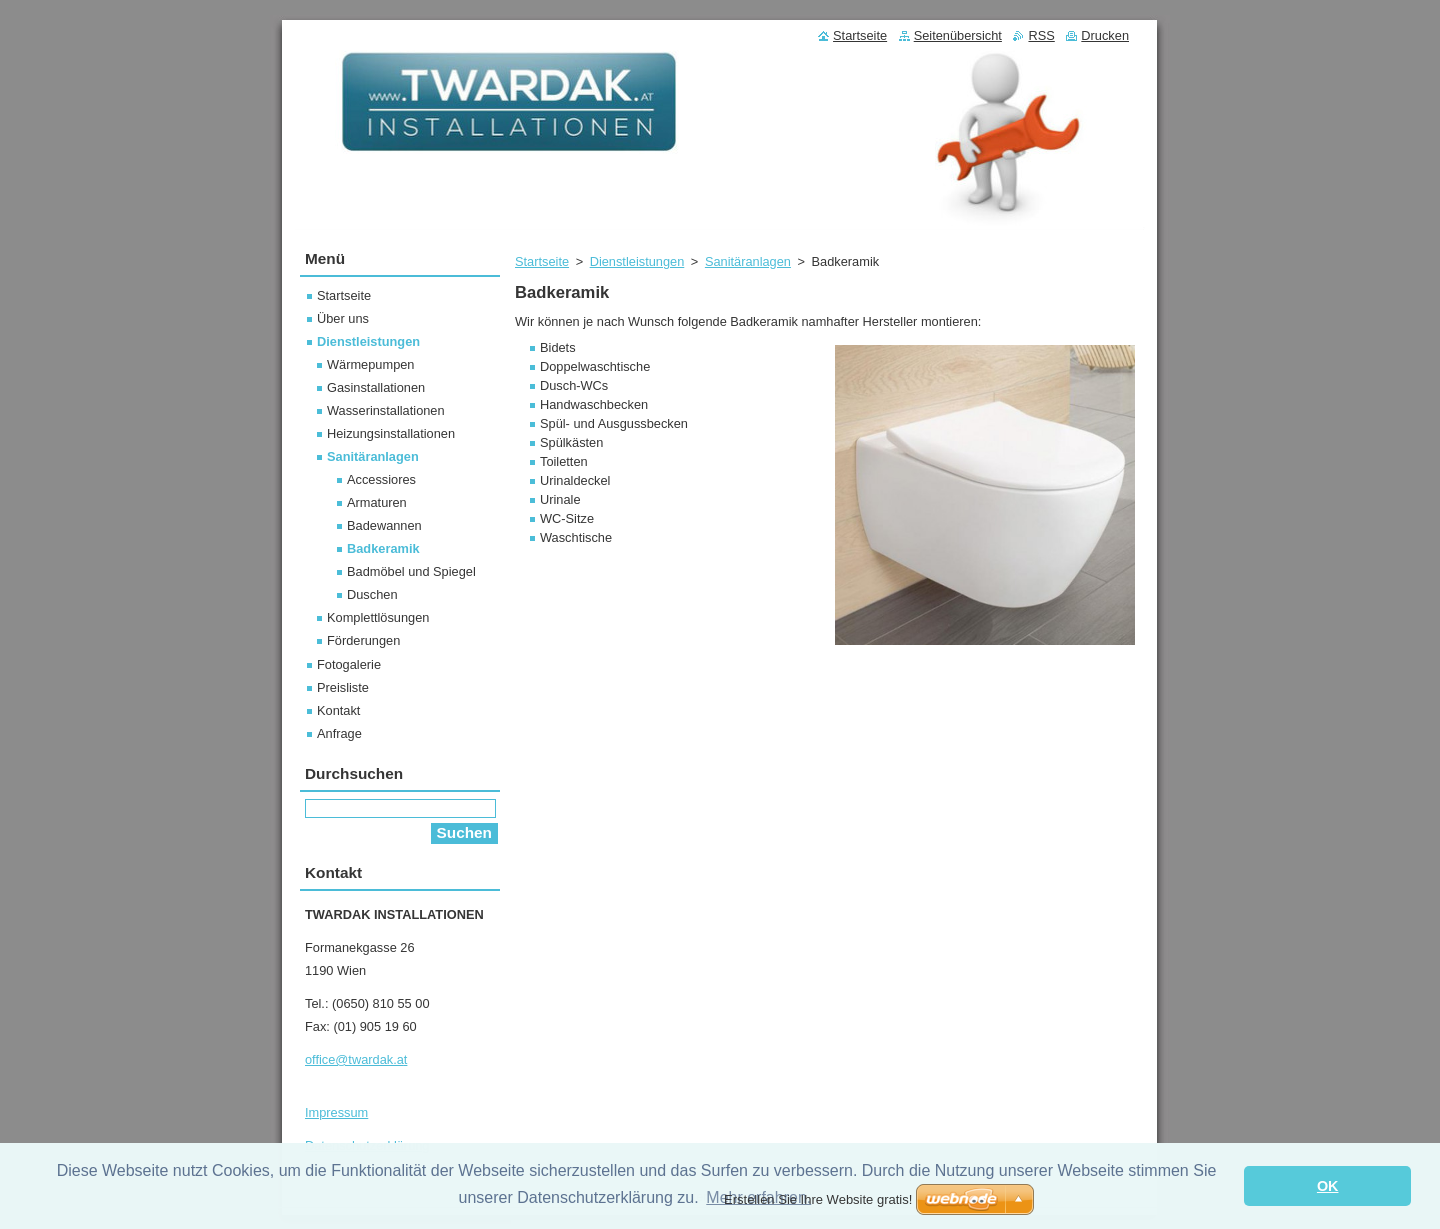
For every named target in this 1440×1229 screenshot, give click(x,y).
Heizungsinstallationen (391, 433)
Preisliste (343, 687)
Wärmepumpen (370, 364)
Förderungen (363, 640)
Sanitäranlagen (748, 261)
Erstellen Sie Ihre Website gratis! (818, 1199)
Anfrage (339, 733)
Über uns (343, 318)
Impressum (336, 1112)
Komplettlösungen (378, 617)
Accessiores (381, 479)
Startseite (542, 261)
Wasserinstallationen (386, 410)
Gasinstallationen (376, 387)
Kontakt (338, 710)
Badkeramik (383, 548)
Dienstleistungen (637, 261)
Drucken (1105, 35)
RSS (1041, 35)
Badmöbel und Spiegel (411, 571)
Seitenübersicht (958, 35)
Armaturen (377, 502)
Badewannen (384, 525)
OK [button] (1328, 1186)
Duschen (372, 594)
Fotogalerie (349, 664)
